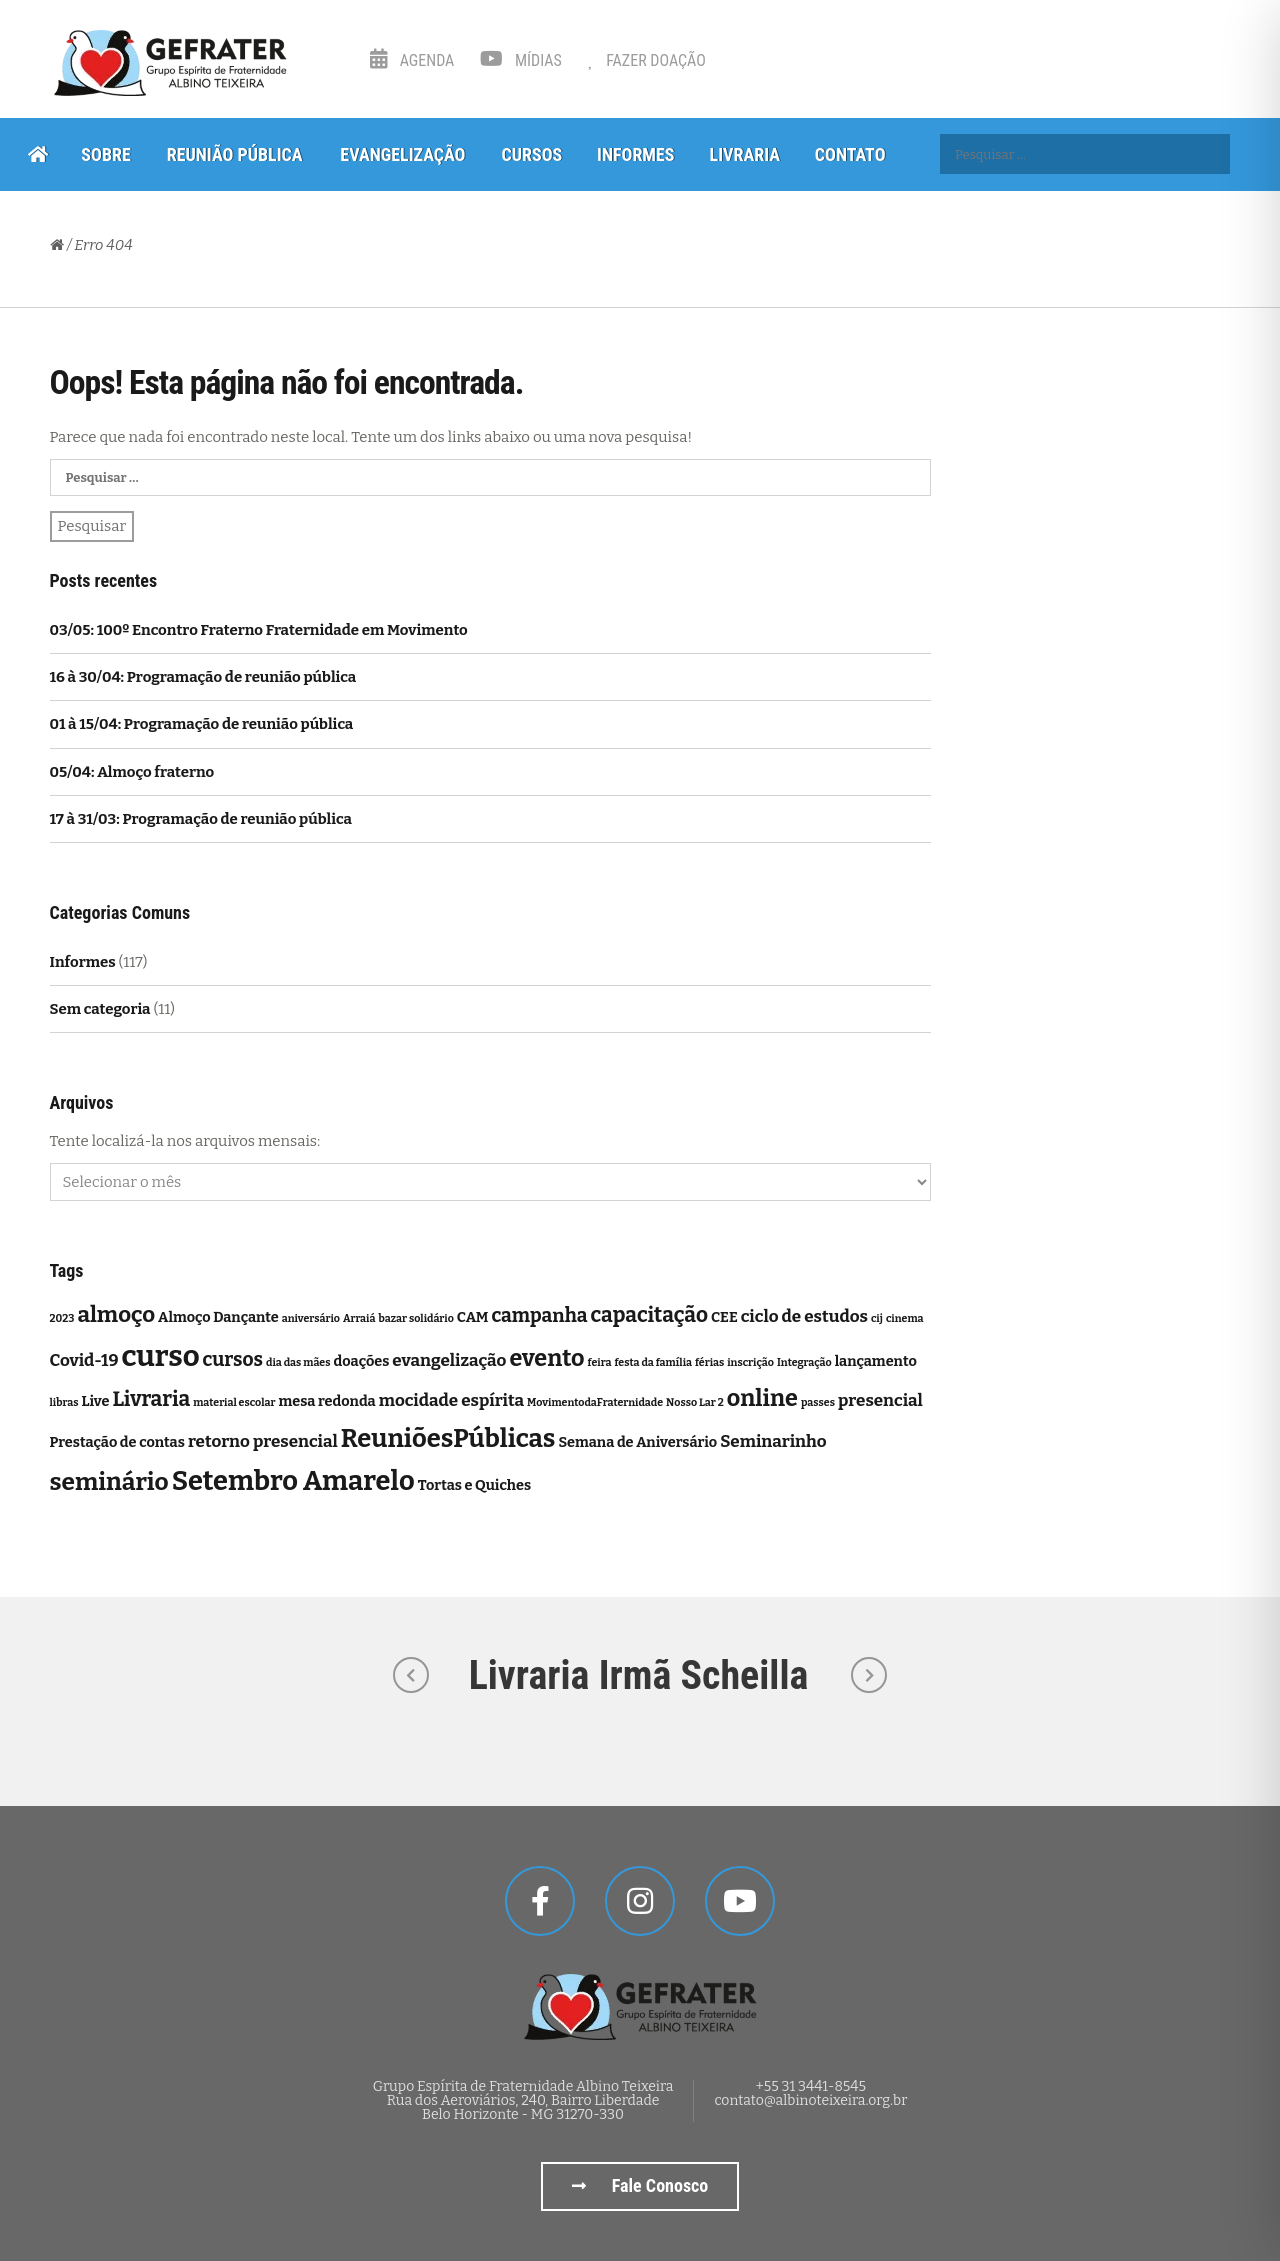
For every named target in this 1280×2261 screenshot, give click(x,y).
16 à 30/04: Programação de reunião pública (203, 677)
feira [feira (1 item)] (600, 1362)
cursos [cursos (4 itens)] (233, 1359)
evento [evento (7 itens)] (546, 1358)
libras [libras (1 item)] (64, 1402)
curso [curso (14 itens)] (160, 1356)
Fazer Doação (647, 60)
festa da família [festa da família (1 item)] (653, 1362)
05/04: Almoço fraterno (132, 772)
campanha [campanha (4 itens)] (539, 1315)
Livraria (745, 154)
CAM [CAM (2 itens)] (473, 1317)
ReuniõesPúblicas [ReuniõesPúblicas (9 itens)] (448, 1438)
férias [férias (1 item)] (709, 1362)
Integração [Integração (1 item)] (804, 1362)
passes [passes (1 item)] (818, 1402)
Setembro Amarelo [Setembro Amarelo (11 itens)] (293, 1481)
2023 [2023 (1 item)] (62, 1318)
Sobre (105, 154)
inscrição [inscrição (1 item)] (750, 1362)
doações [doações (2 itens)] (361, 1361)
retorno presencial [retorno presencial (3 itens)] (263, 1441)
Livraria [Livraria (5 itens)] (151, 1399)
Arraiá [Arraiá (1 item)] (359, 1318)
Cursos (531, 154)
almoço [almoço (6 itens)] (116, 1314)
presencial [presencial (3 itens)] (880, 1400)
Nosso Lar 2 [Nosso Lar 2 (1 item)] (695, 1402)
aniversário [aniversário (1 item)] (311, 1318)
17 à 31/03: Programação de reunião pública (201, 819)
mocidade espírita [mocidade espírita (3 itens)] (451, 1400)
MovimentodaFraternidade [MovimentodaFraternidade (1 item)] (595, 1402)
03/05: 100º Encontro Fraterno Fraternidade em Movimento (259, 630)
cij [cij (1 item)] (877, 1318)
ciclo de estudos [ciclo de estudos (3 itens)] (804, 1316)
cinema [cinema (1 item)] (905, 1318)
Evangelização (402, 154)
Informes (635, 154)
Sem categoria (100, 1009)
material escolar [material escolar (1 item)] (234, 1402)
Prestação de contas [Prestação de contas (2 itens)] (117, 1442)
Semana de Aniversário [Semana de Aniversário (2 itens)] (637, 1442)
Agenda (412, 60)
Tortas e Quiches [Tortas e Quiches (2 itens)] (474, 1485)
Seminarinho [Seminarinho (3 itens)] (773, 1441)
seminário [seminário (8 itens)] (109, 1481)
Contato (850, 154)
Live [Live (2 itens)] (95, 1401)
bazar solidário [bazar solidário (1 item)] (415, 1318)
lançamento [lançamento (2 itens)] (876, 1361)
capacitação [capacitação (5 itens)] (649, 1315)
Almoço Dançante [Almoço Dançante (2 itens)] (218, 1317)
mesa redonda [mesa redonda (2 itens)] (326, 1401)
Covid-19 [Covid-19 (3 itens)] (84, 1360)
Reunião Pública (235, 154)
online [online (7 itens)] (762, 1398)
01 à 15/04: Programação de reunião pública (202, 724)
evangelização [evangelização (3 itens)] (449, 1360)
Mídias (521, 60)
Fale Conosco (640, 2185)
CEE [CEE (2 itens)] (724, 1317)
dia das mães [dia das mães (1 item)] (298, 1362)
